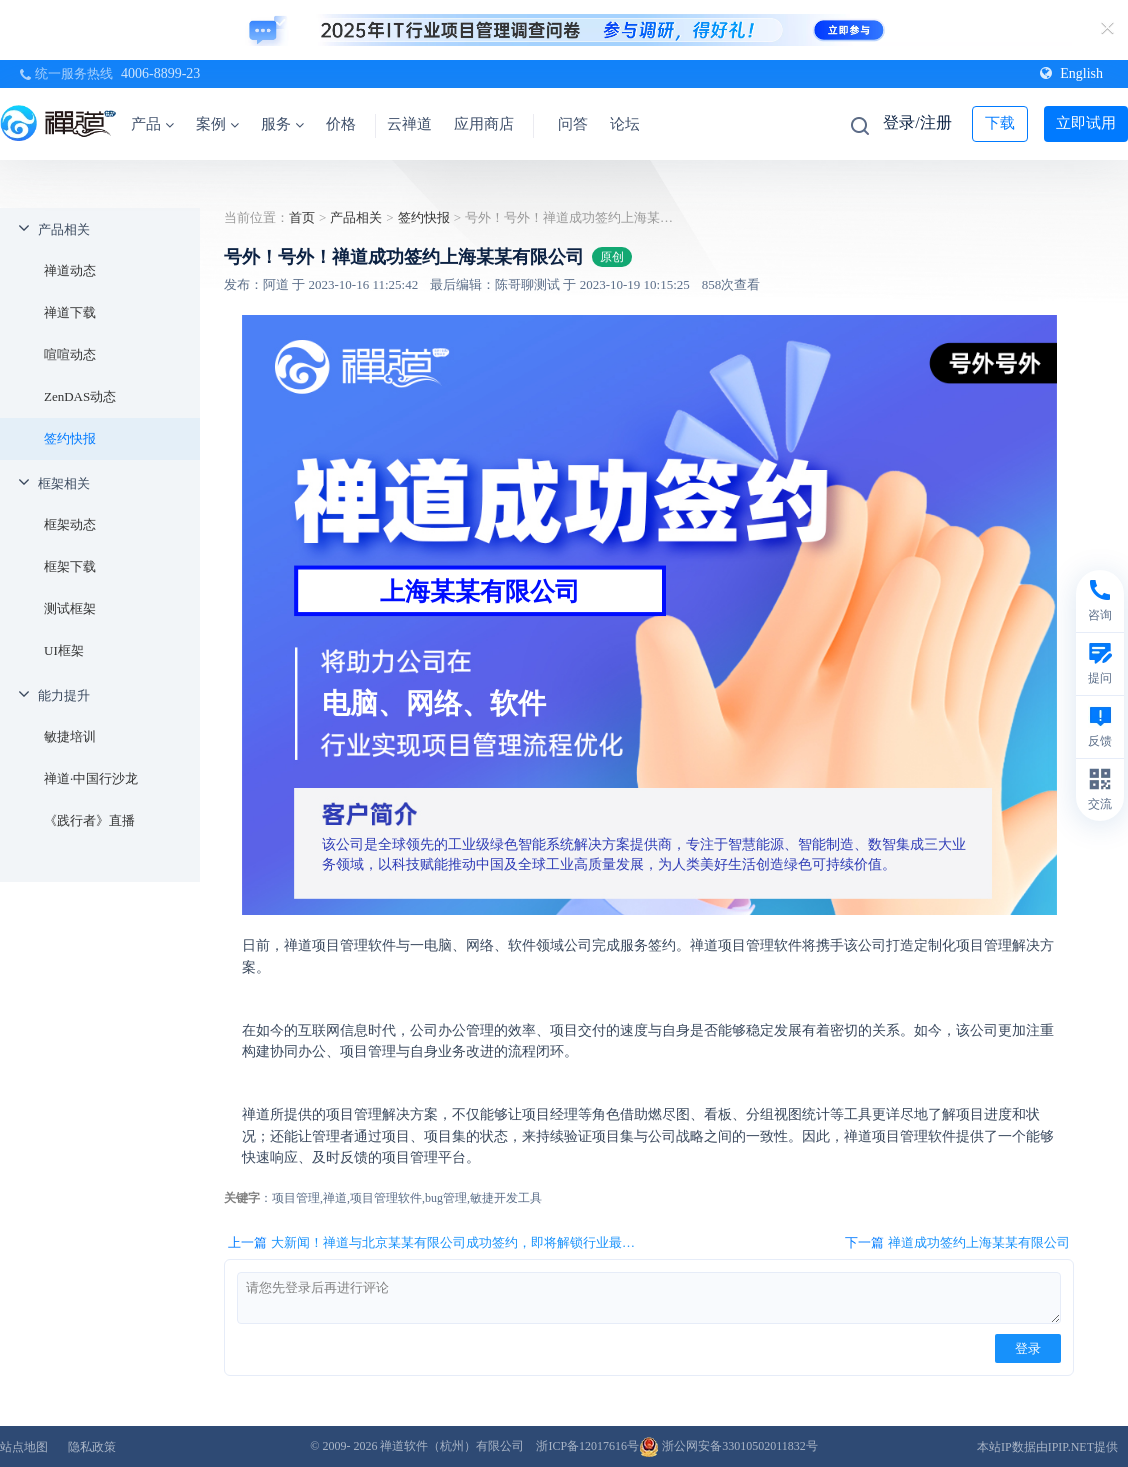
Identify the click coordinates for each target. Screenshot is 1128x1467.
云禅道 (409, 124)
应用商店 (484, 124)
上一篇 (434, 1243)
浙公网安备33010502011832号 (728, 1446)
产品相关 (64, 229)
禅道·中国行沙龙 (91, 778)
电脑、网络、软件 (434, 703)
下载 (1000, 123)
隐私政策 (92, 1447)
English (1071, 73)
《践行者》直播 (89, 820)
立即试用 (1086, 123)
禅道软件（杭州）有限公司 (452, 1446)
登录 (1028, 1348)
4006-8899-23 (160, 73)
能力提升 (64, 695)
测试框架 (70, 608)
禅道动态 (70, 270)
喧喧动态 (70, 354)
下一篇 (957, 1243)
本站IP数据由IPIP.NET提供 (1047, 1447)
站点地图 (24, 1447)
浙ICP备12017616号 (587, 1446)
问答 (573, 124)
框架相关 (64, 483)
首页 (302, 217)
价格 (341, 124)
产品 (152, 124)
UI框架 (64, 650)
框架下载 (70, 566)
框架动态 (70, 524)
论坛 (625, 124)
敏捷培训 (70, 736)
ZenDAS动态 (80, 396)
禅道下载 (70, 312)
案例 (217, 124)
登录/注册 (917, 122)
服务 (282, 124)
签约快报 (70, 438)
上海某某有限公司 (480, 591)
